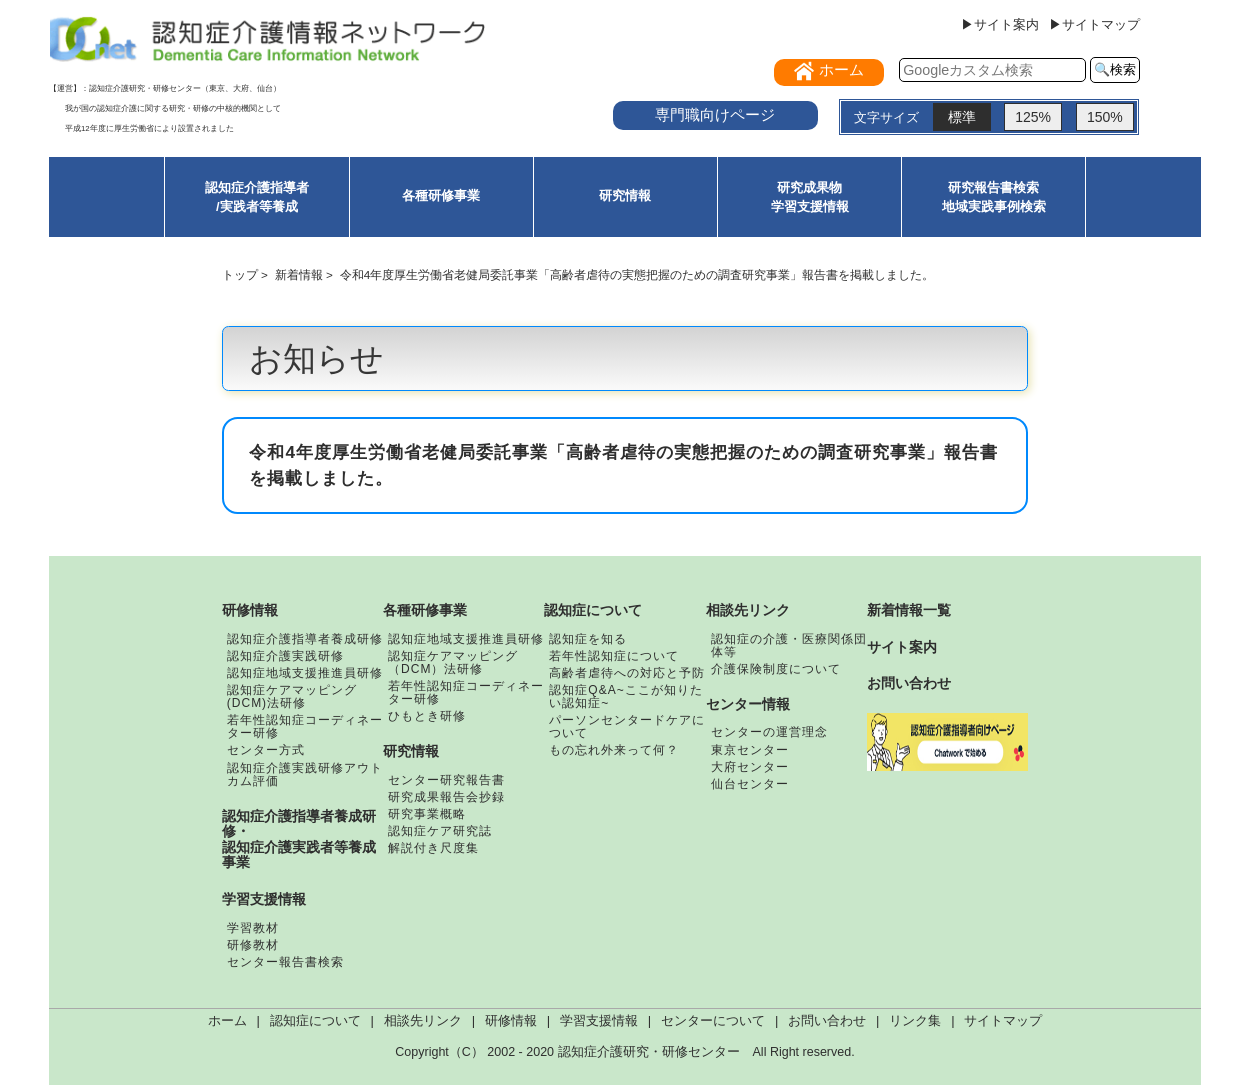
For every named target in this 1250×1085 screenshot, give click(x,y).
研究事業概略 (427, 814)
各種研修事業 (441, 195)
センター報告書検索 (285, 962)
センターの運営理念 (769, 732)
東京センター (750, 750)
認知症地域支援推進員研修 (305, 673)
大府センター (750, 767)
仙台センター (750, 784)
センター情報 (748, 704)
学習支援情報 (264, 899)
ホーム (227, 1021)
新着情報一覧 (909, 610)
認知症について (593, 610)
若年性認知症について (614, 656)
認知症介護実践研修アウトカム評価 (305, 774)
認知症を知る (588, 639)
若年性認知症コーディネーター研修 (305, 726)
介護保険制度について (776, 669)
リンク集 (915, 1021)
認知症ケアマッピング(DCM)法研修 (292, 696)
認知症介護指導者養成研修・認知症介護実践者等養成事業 (299, 839)
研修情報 (250, 610)
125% (1033, 117)
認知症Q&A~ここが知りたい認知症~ (625, 696)
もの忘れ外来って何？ (614, 750)
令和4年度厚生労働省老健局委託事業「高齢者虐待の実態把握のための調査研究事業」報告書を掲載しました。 (637, 274)
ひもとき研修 (427, 716)
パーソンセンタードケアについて (627, 726)
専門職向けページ (715, 114)
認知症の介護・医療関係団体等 (789, 645)
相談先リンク (748, 610)
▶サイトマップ (1094, 24)
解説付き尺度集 (433, 848)
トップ (240, 274)
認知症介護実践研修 (285, 656)
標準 (962, 117)
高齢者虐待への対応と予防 (627, 673)
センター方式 (266, 750)
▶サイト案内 (1000, 24)
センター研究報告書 (446, 780)
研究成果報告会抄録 (446, 797)
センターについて (713, 1021)
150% (1105, 117)
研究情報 (625, 195)
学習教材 (253, 928)
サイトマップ (1003, 1021)
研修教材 (253, 945)
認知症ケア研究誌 (440, 831)
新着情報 (299, 274)
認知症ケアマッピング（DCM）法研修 (453, 662)
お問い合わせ (909, 683)
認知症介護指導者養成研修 (305, 639)
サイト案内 (902, 647)
